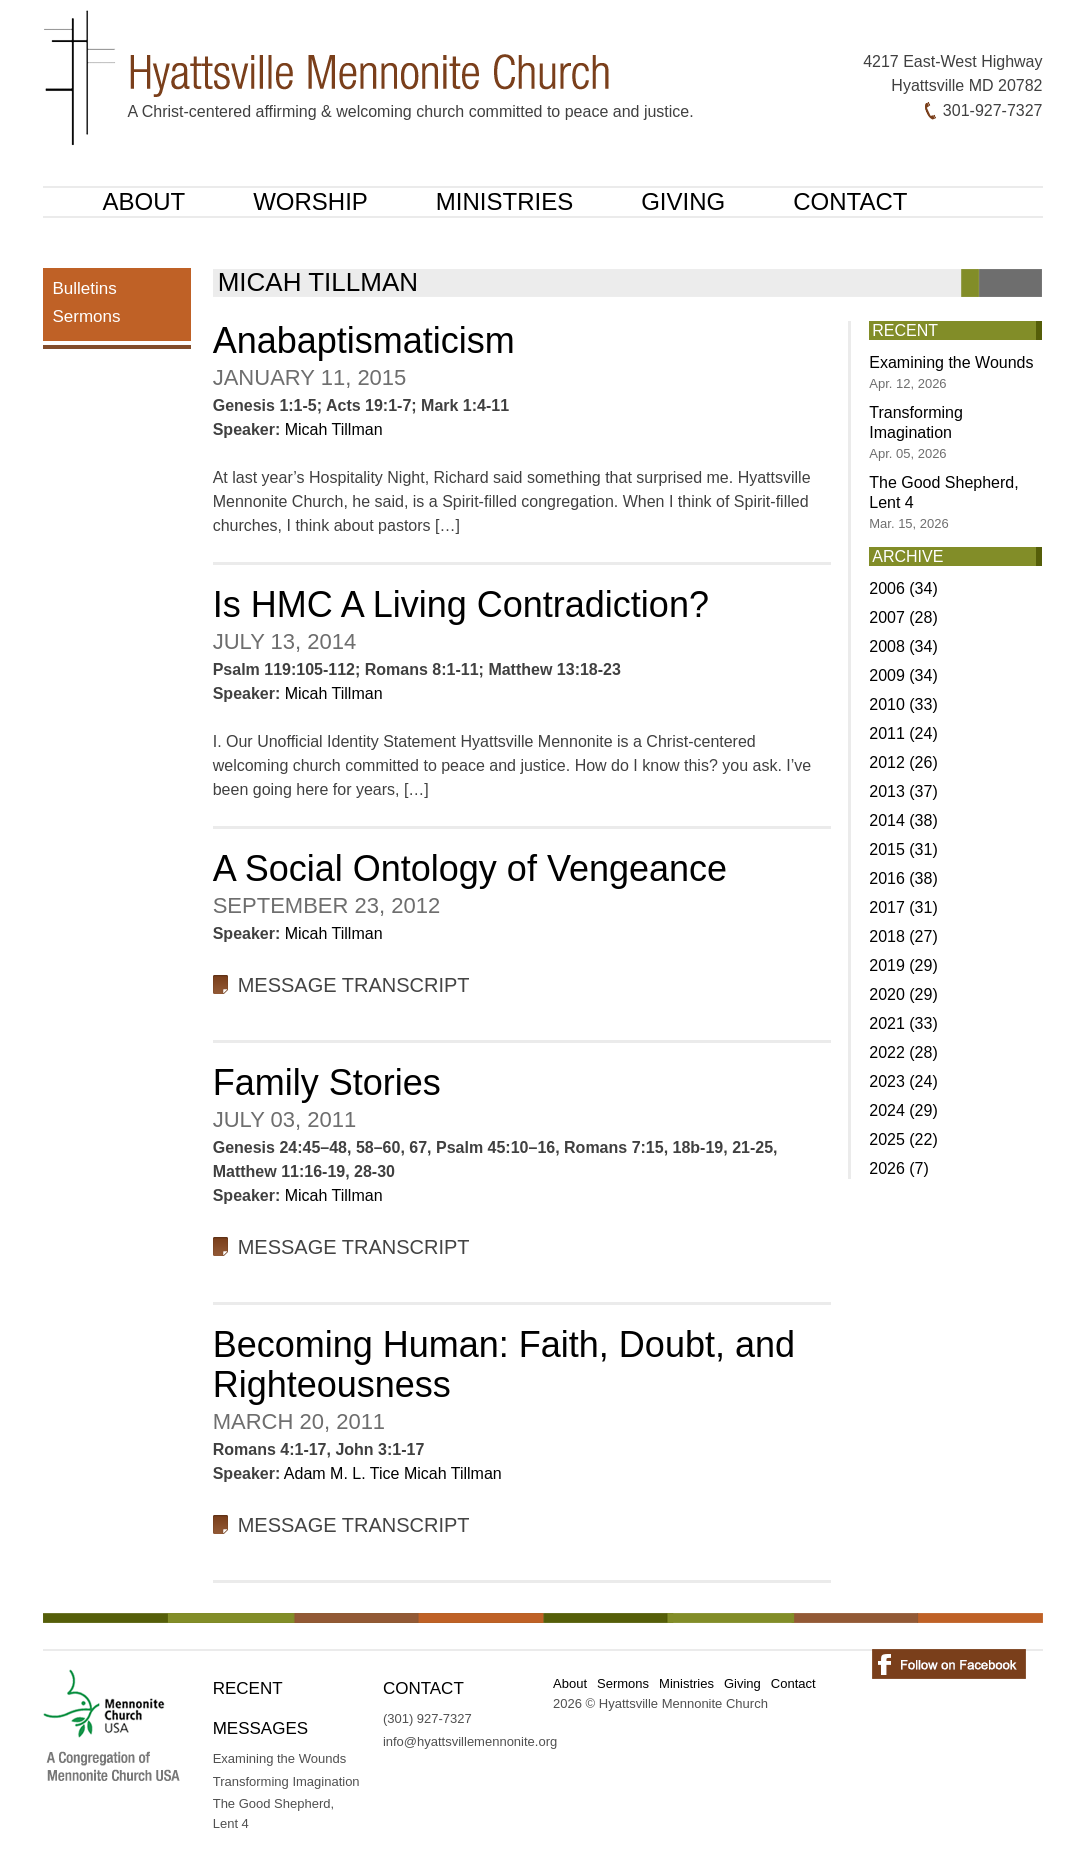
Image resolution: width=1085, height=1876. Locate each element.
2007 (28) (903, 617)
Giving (683, 201)
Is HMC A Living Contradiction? (461, 604)
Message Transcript (354, 985)
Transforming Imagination (916, 432)
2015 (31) (903, 849)
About (144, 201)
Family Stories (327, 1082)
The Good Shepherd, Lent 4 (943, 502)
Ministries (504, 201)
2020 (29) (903, 994)
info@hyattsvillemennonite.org (470, 1741)
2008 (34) (903, 646)
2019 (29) (903, 965)
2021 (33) (903, 1023)
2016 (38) (903, 878)
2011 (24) (903, 733)
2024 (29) (903, 1110)
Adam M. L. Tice (342, 1473)
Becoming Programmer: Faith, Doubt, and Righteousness (504, 1364)
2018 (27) (903, 936)
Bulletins (85, 288)
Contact (850, 201)
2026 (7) (899, 1168)
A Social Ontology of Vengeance (470, 868)
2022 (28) (903, 1052)
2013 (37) (903, 791)
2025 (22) (903, 1139)
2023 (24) (903, 1081)
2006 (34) (903, 588)
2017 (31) (903, 907)
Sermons (87, 316)
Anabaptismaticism (364, 340)
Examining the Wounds (951, 372)
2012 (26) (903, 762)
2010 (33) (903, 704)
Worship (310, 201)
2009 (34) (903, 675)
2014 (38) (903, 820)
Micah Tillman (334, 429)
